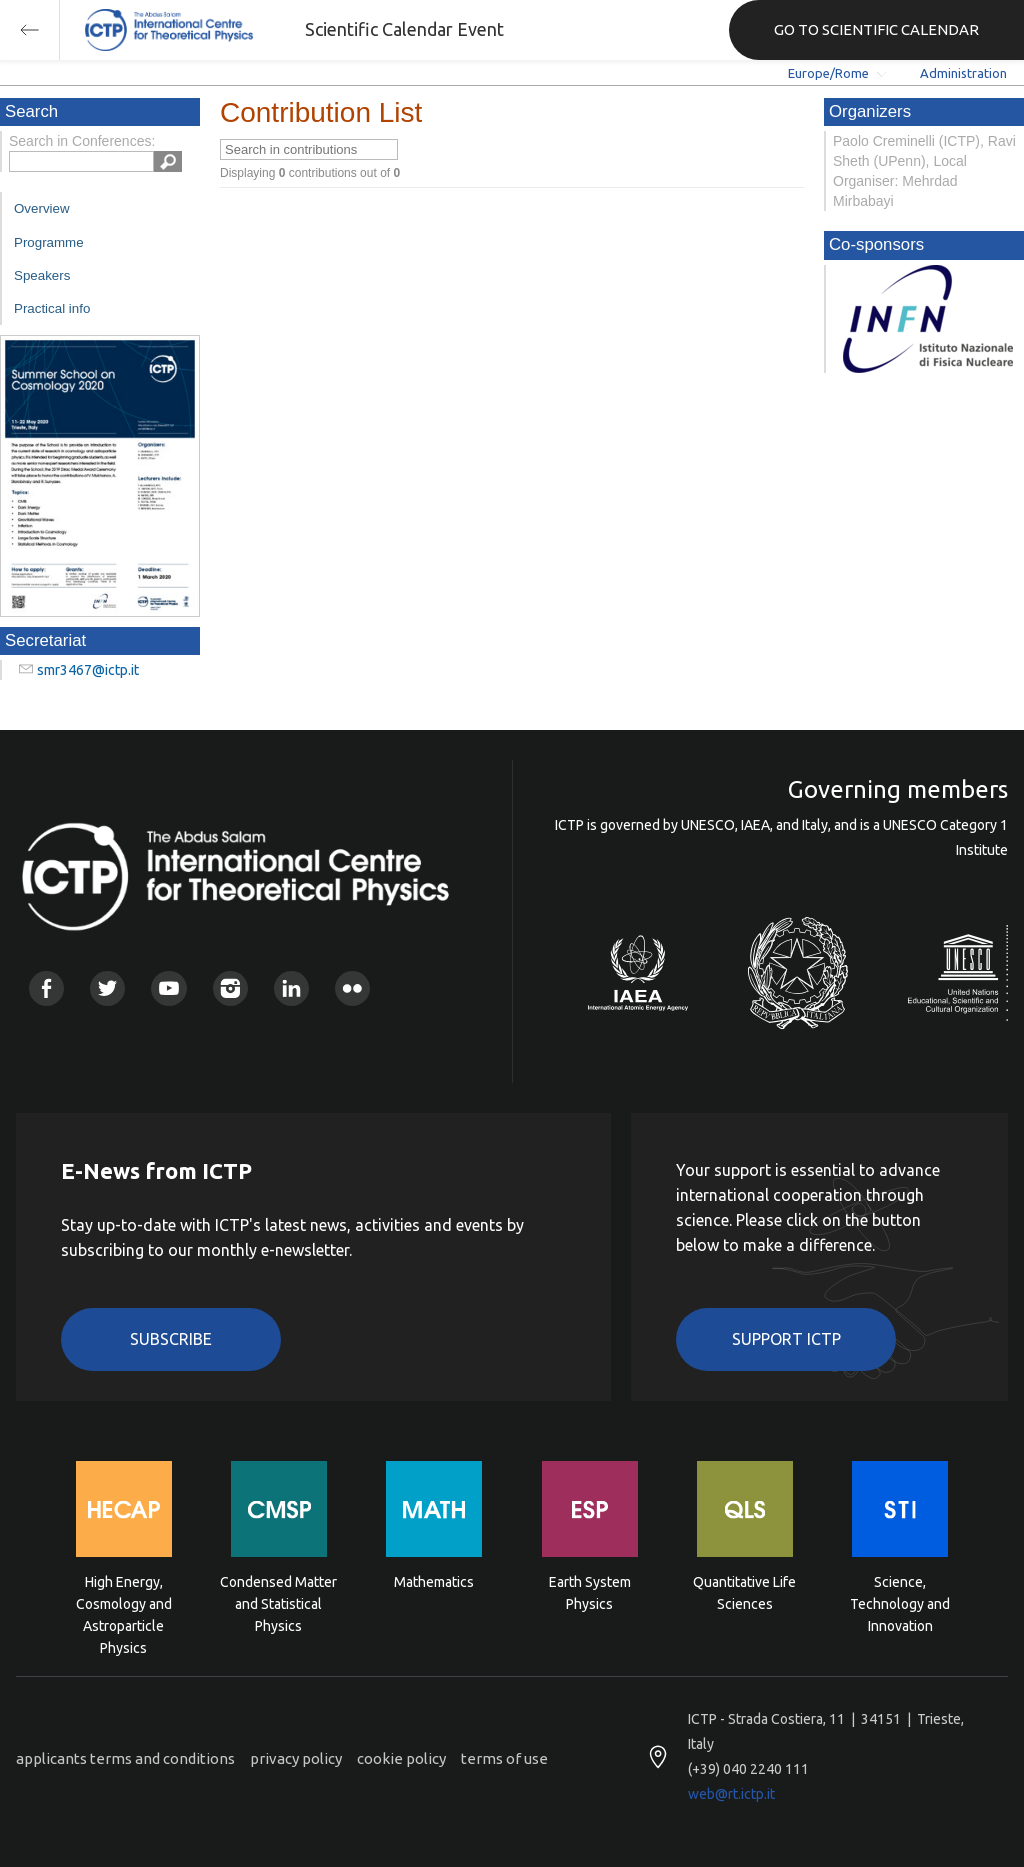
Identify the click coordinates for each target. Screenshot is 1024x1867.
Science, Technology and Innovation (900, 1602)
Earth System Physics (590, 1593)
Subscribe (171, 1339)
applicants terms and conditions (125, 1758)
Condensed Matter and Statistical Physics (278, 1602)
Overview (42, 208)
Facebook (46, 988)
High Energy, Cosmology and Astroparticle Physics (124, 1602)
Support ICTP (786, 1339)
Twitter (107, 988)
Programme (49, 242)
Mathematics (434, 1582)
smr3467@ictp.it (88, 670)
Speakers (42, 275)
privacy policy (296, 1758)
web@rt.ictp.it (731, 1794)
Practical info (52, 308)
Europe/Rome (828, 73)
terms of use (504, 1758)
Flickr (352, 988)
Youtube (168, 988)
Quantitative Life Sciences (744, 1593)
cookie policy (401, 1758)
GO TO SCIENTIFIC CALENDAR (876, 29)
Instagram (230, 988)
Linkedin (291, 988)
